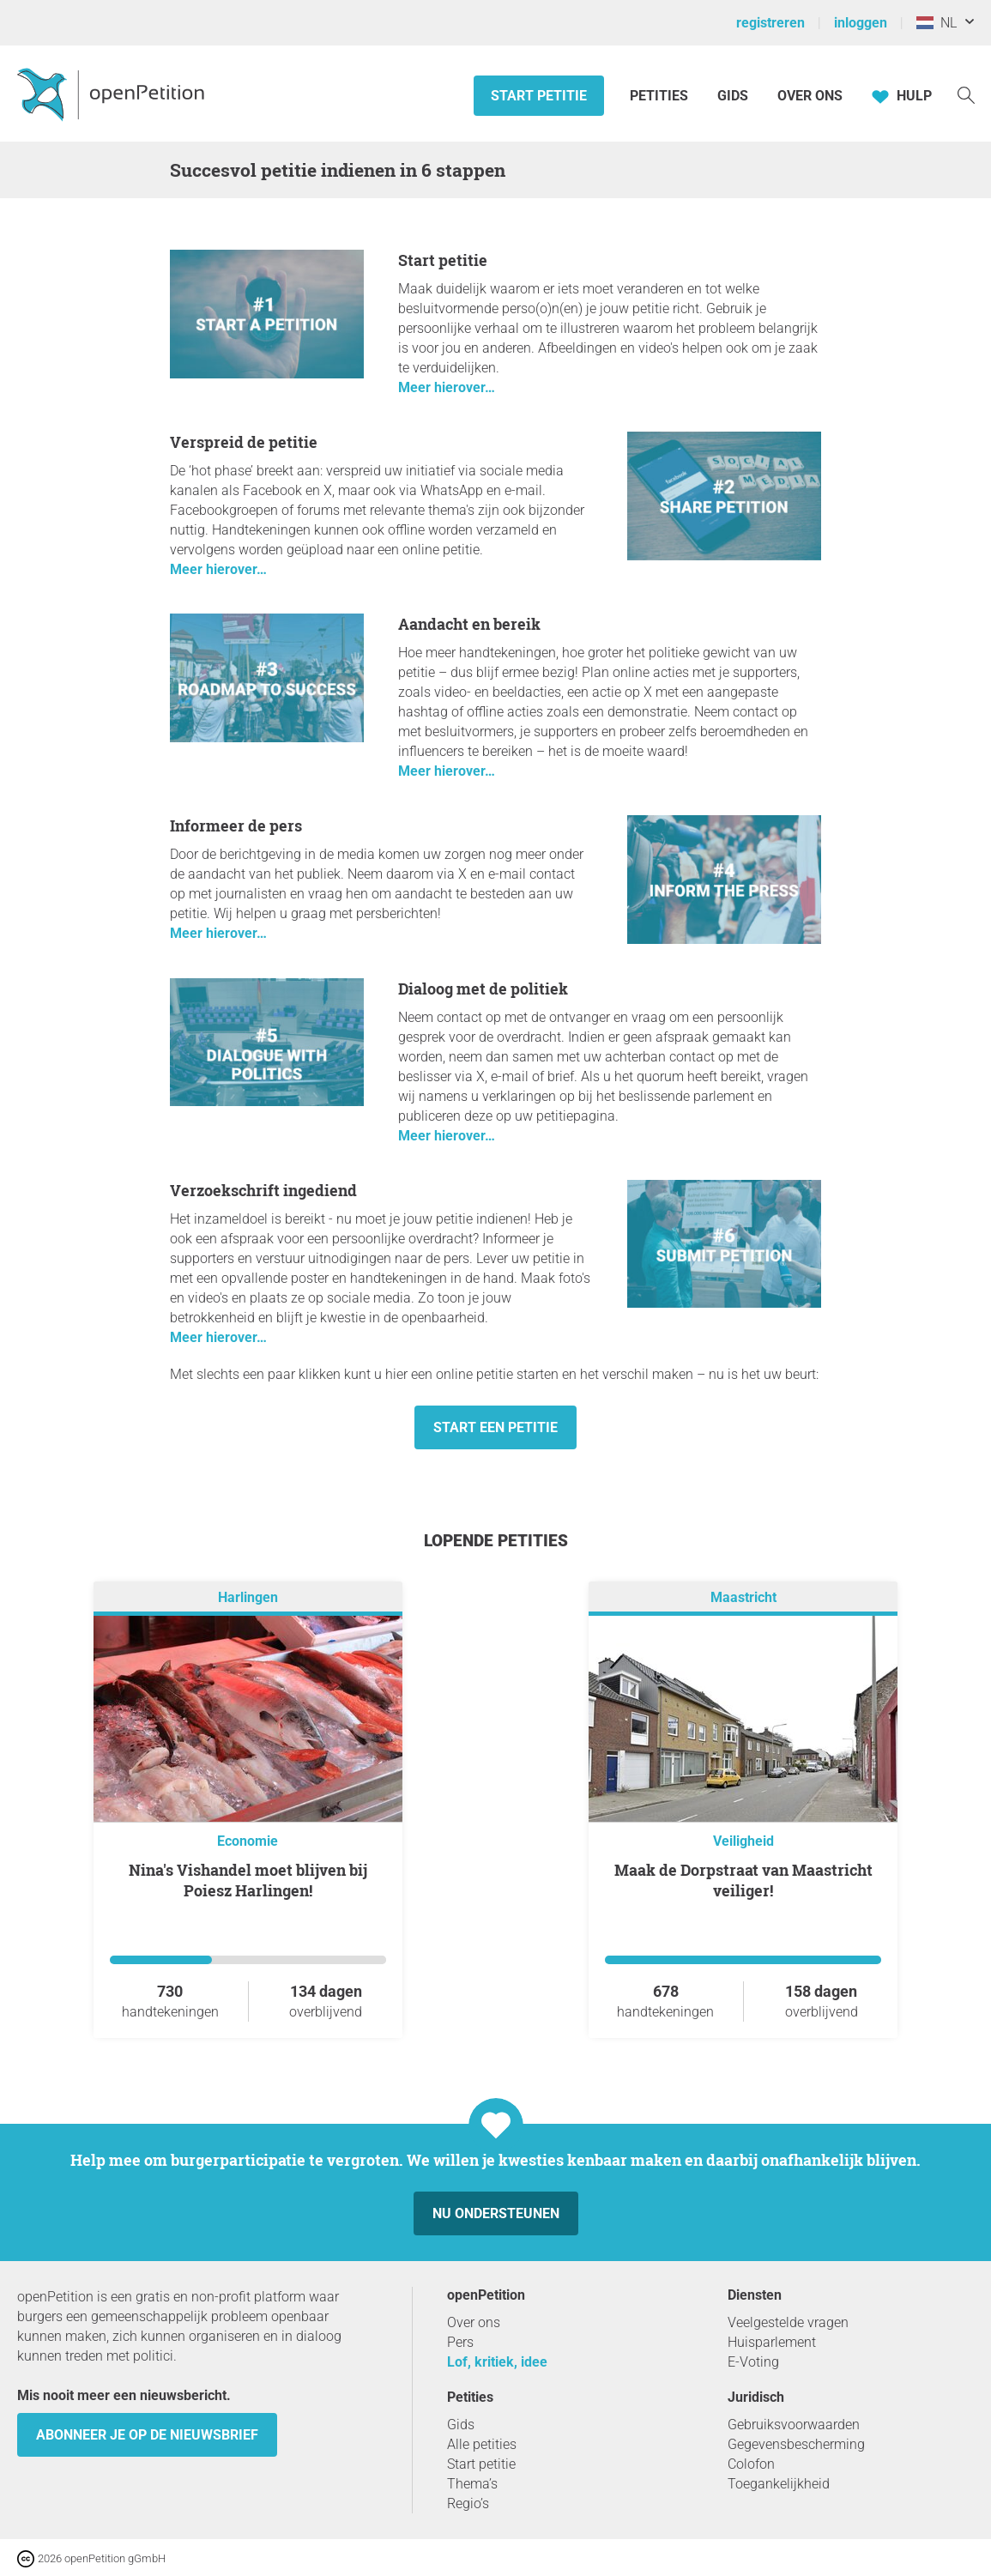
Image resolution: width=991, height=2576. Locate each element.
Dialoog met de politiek (483, 988)
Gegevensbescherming (796, 2444)
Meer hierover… (446, 387)
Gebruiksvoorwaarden (794, 2424)
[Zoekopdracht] (966, 94)
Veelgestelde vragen (788, 2322)
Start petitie (539, 96)
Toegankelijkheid (779, 2484)
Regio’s (468, 2503)
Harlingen (248, 1597)
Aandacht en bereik (469, 624)
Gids (732, 96)
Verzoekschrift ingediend (263, 1190)
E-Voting (753, 2362)
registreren (770, 23)
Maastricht (743, 1597)
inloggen (860, 23)
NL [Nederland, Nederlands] (936, 23)
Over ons (810, 96)
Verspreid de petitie (243, 442)
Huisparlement (772, 2342)
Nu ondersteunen (495, 2213)
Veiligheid (743, 1841)
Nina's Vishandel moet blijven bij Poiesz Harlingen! (248, 1880)
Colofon (751, 2464)
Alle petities (482, 2444)
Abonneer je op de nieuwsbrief (147, 2435)
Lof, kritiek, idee (497, 2362)
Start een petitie (495, 1427)
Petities (661, 96)
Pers (460, 2342)
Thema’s (472, 2484)
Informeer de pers (236, 825)
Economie (247, 1841)
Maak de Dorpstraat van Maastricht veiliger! (743, 1880)
